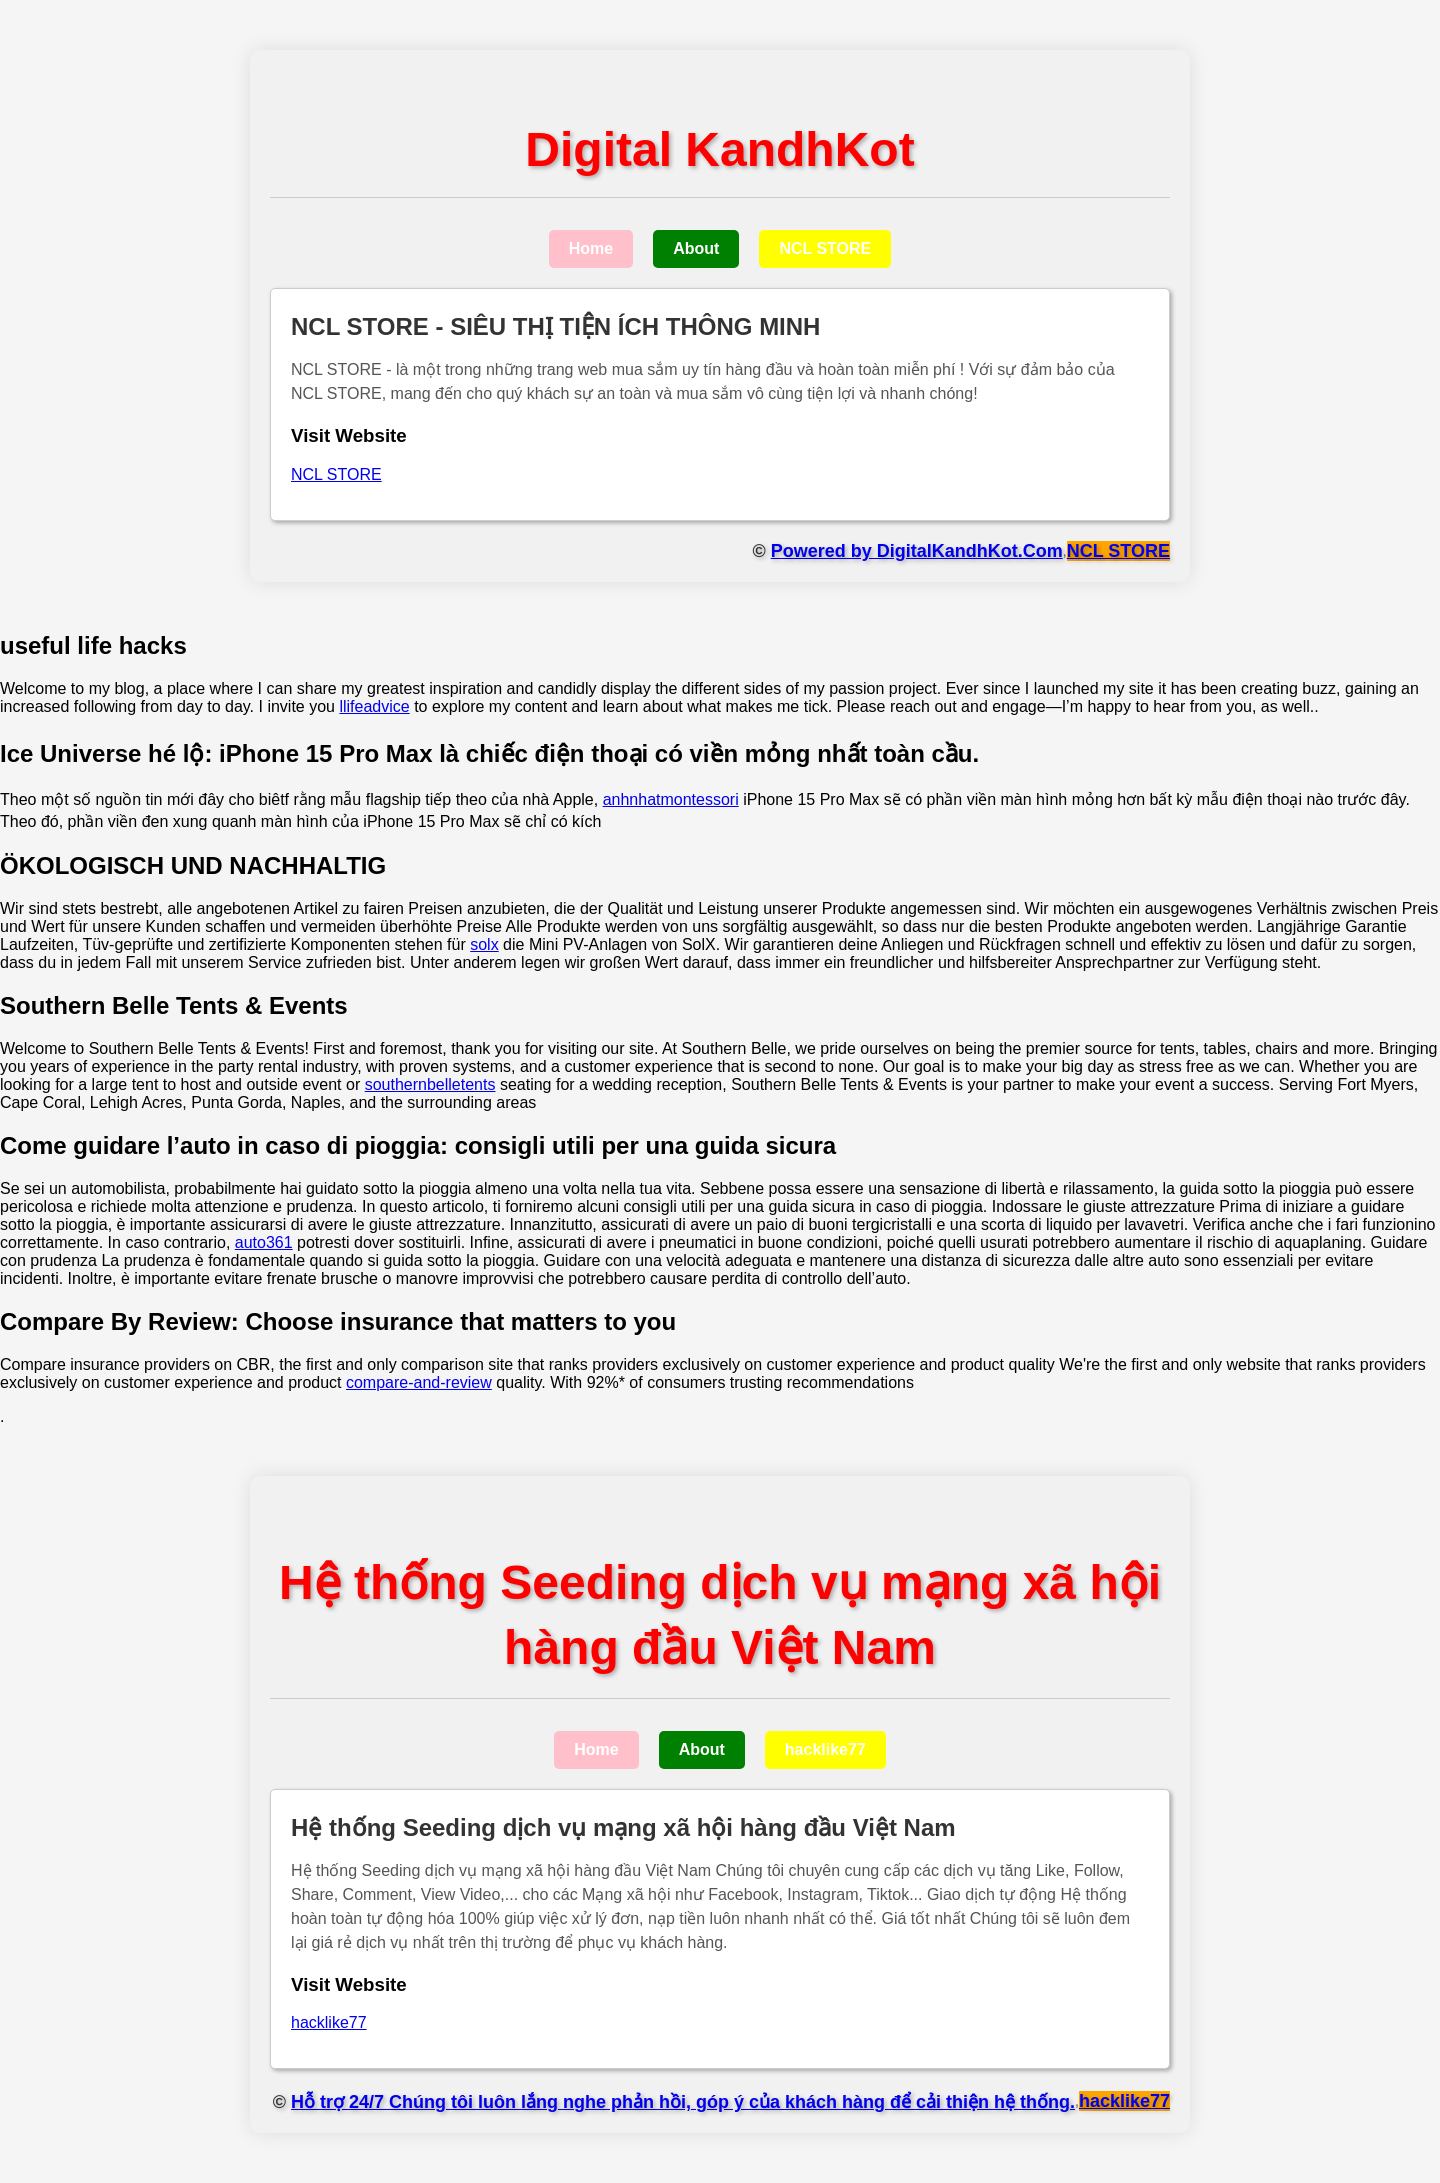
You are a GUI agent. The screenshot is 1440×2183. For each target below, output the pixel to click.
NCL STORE (825, 248)
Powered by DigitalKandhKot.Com (917, 551)
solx (484, 944)
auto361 (264, 1242)
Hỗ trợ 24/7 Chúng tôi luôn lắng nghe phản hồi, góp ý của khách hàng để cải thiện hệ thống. (683, 2102)
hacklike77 (825, 1749)
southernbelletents (430, 1084)
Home (591, 248)
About (696, 248)
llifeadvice (374, 706)
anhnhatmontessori (671, 799)
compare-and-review (419, 1382)
